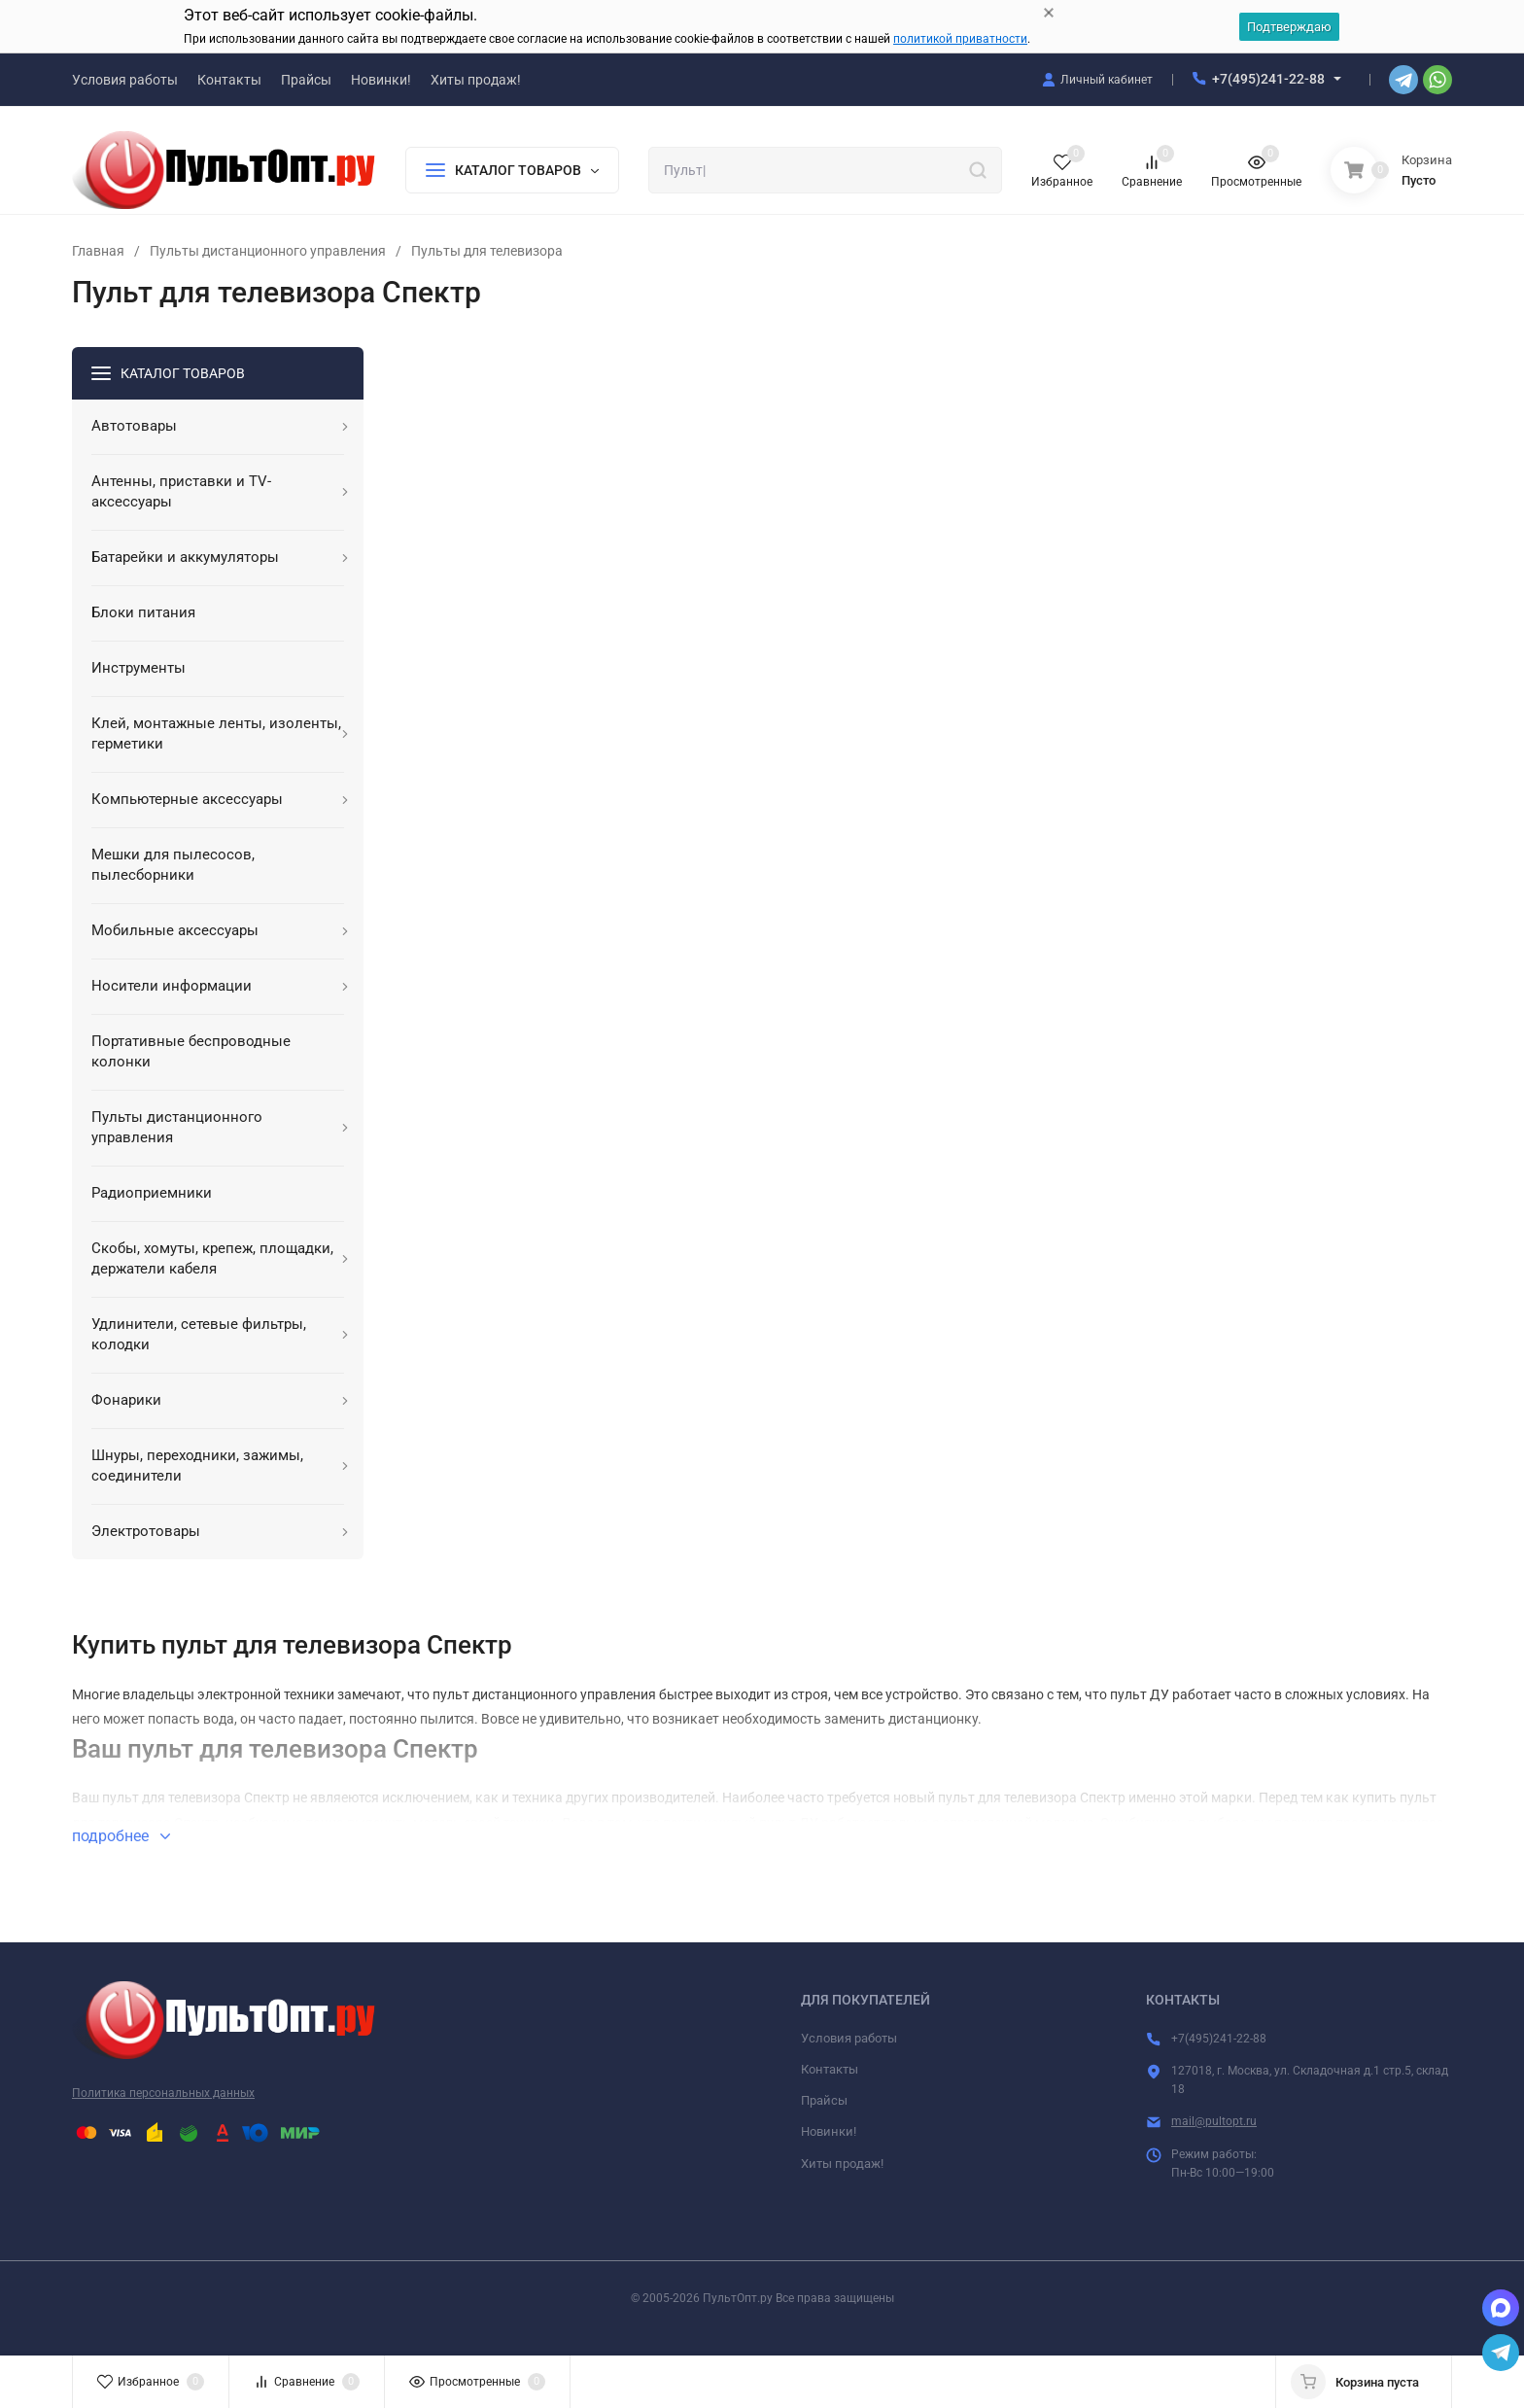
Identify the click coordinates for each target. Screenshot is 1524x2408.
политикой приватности (960, 39)
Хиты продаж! (842, 2163)
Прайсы (824, 2100)
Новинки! (828, 2131)
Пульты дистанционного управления (268, 251)
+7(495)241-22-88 (1268, 79)
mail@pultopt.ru (1214, 2121)
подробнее (121, 1836)
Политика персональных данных (163, 2093)
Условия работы (849, 2038)
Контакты (829, 2069)
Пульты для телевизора (487, 251)
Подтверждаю (1289, 26)
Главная (98, 251)
